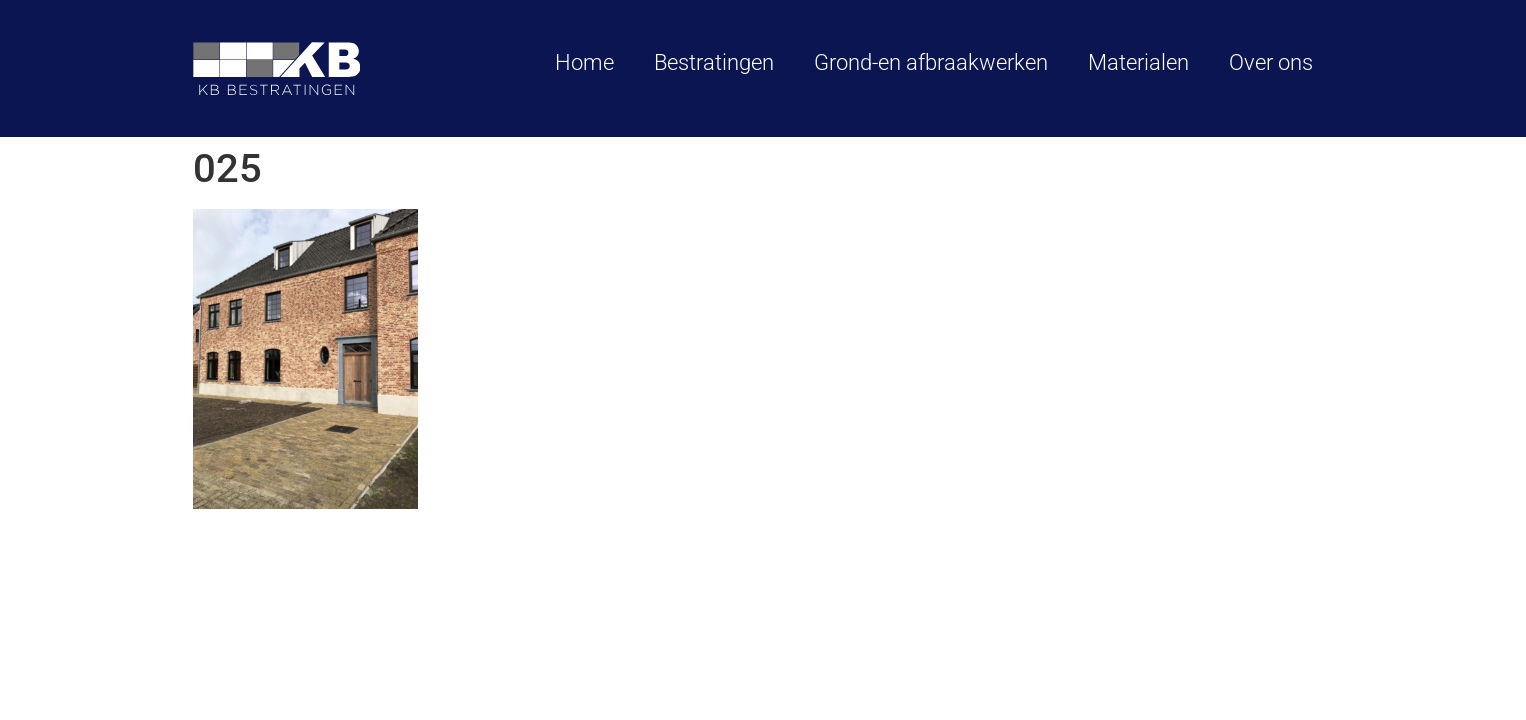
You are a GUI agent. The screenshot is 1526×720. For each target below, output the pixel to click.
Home (584, 62)
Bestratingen (714, 62)
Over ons (1271, 62)
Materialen (1138, 62)
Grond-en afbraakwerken (931, 62)
